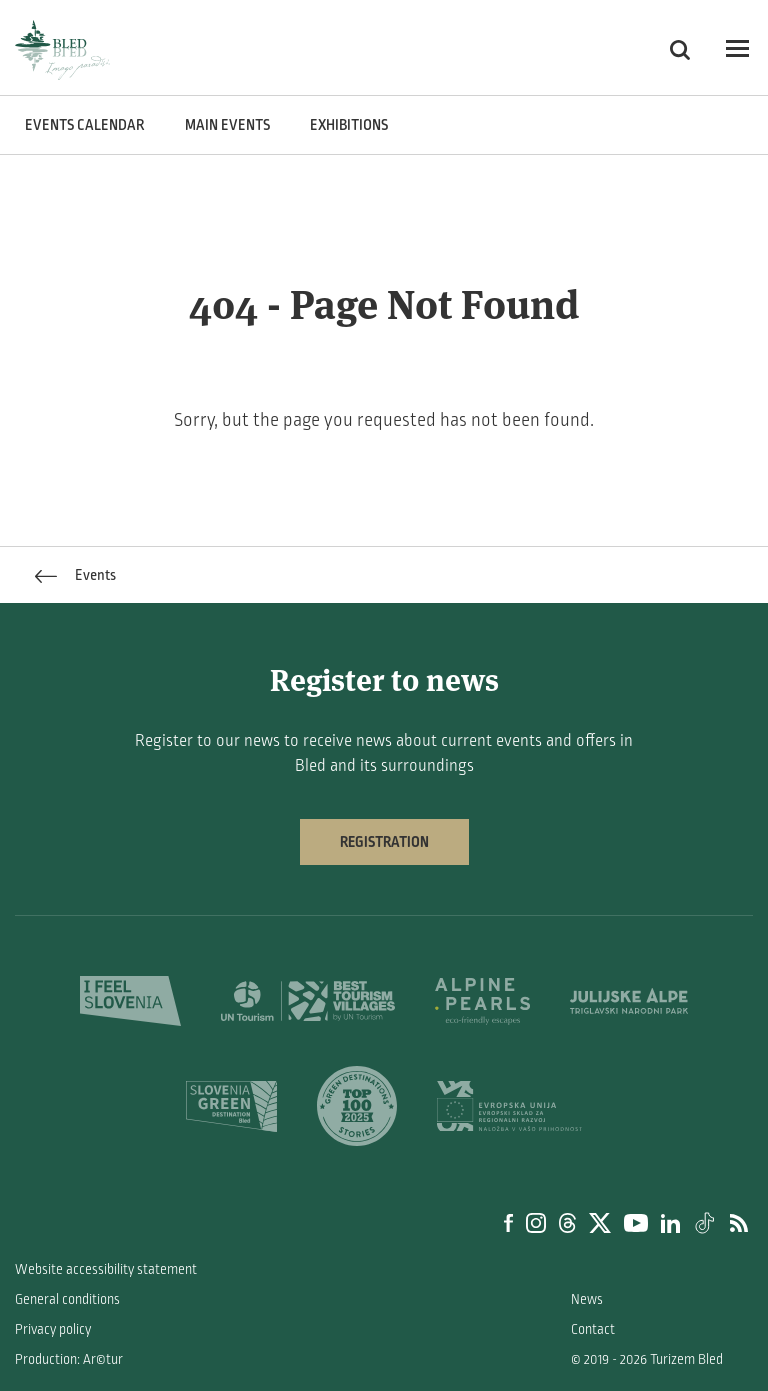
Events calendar (85, 125)
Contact (593, 1329)
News (587, 1299)
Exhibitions (349, 125)
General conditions (67, 1299)
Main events (227, 125)
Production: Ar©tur (69, 1359)
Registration (384, 842)
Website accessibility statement (106, 1269)
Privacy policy (53, 1329)
